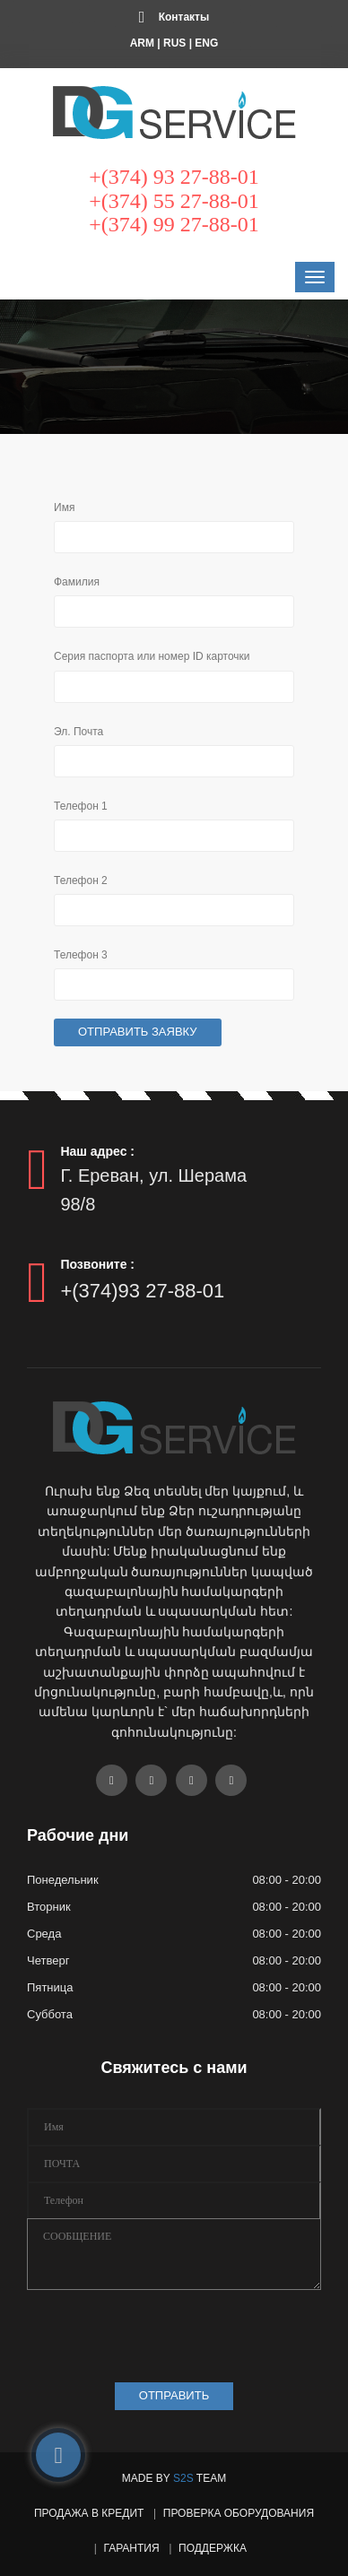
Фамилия (77, 582)
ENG (206, 43)
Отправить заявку (137, 1031)
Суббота (50, 2014)
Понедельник (63, 1879)
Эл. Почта (78, 731)
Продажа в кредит (89, 2513)
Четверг (48, 1960)
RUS (174, 43)
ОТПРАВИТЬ (174, 2395)
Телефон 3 (81, 955)
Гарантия (131, 2548)
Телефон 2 (81, 880)
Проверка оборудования (238, 2513)
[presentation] (163, 2331)
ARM (142, 43)
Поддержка (212, 2548)
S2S (183, 2478)
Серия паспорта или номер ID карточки (152, 656)
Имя (64, 507)
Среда (44, 1933)
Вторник (49, 1906)
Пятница (50, 1987)
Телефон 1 (81, 806)
